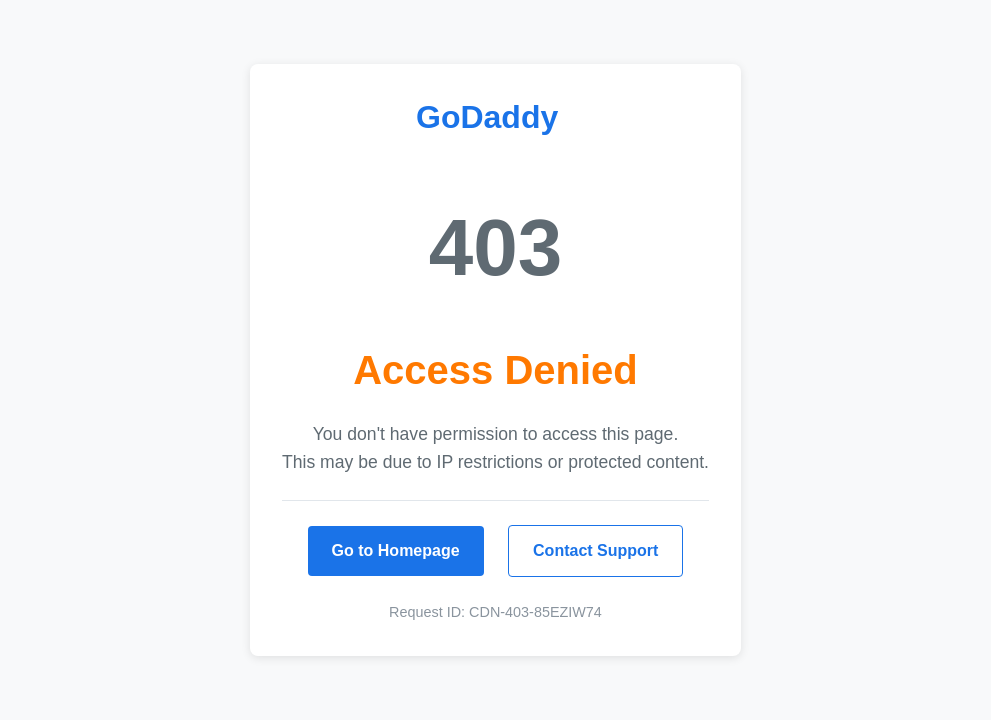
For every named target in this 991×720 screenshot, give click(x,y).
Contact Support (595, 550)
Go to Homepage (396, 550)
